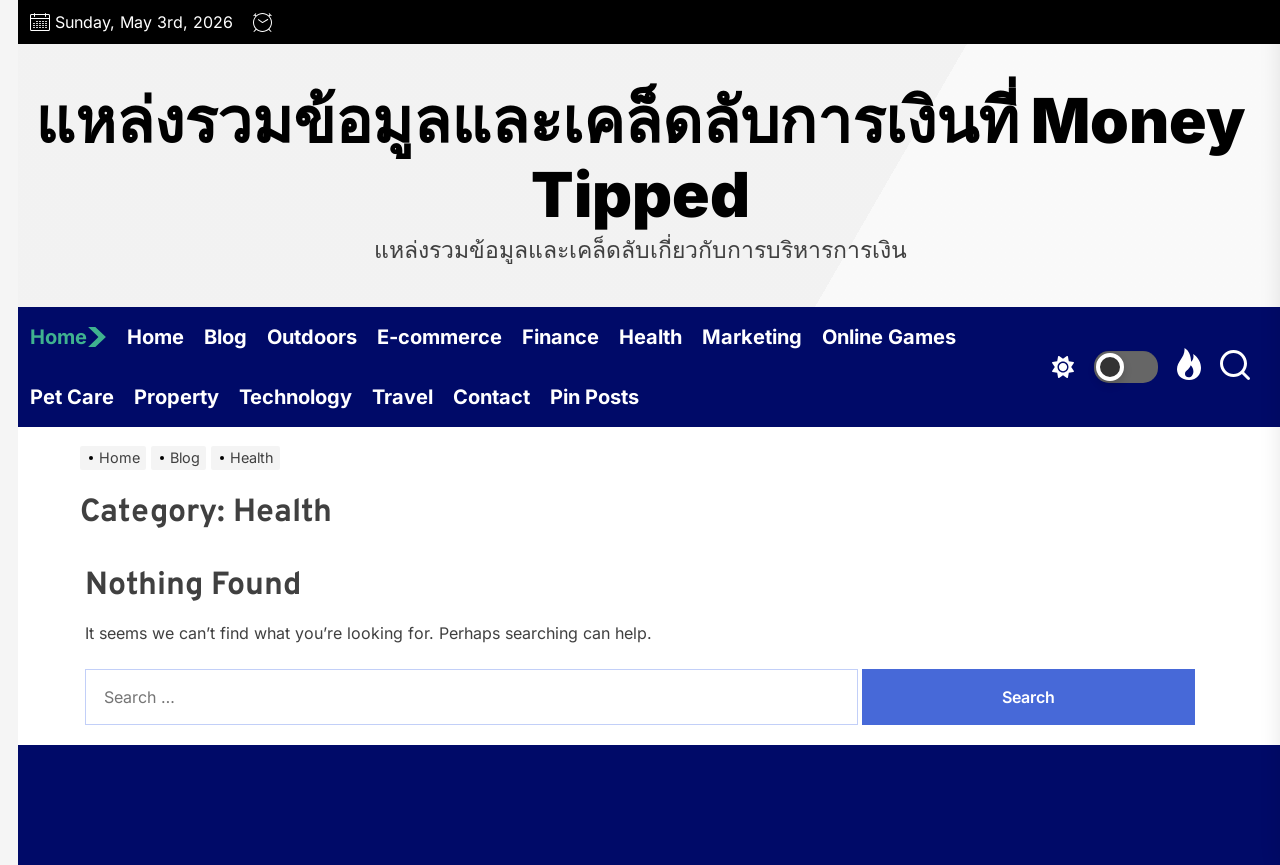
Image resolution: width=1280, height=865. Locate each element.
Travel (402, 397)
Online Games (889, 337)
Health (650, 337)
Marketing (752, 337)
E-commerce (439, 337)
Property (176, 397)
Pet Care (72, 397)
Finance (560, 337)
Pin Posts (594, 397)
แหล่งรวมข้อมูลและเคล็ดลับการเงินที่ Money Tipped (640, 158)
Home (68, 337)
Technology (295, 397)
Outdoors (312, 337)
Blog (225, 337)
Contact (491, 397)
